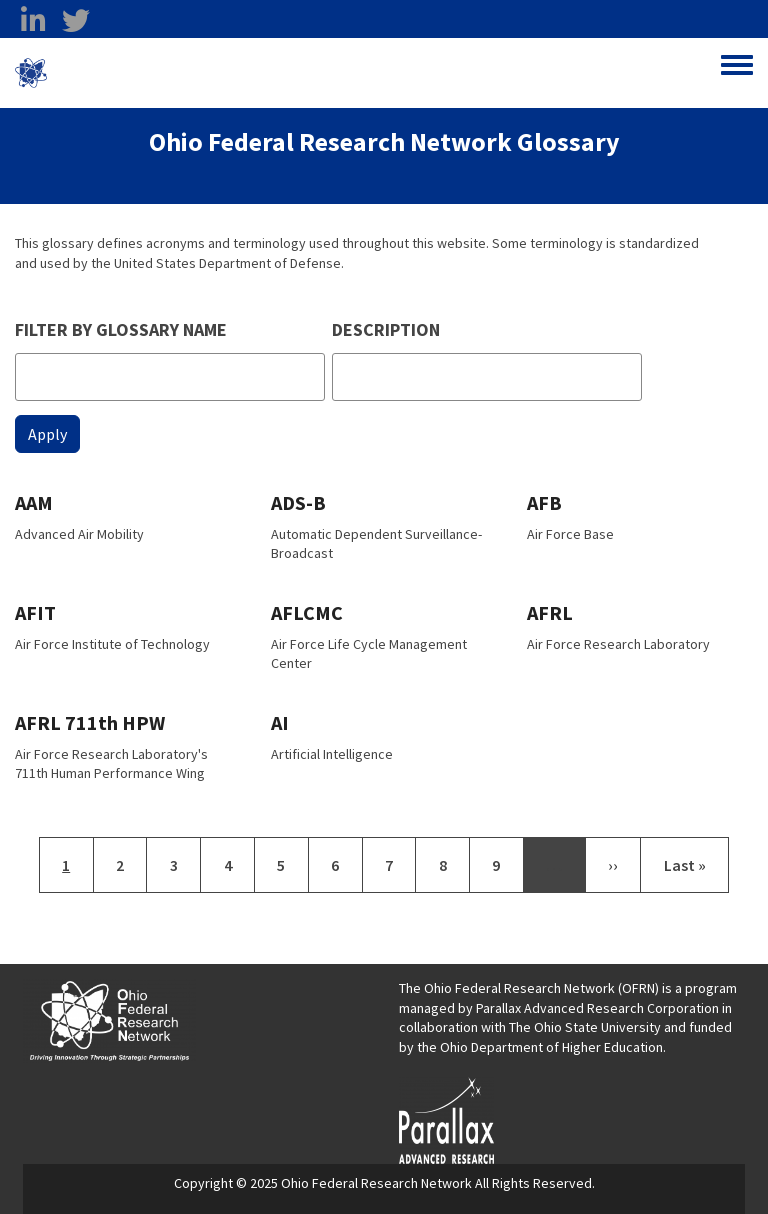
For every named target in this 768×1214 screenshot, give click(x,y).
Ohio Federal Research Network (164, 73)
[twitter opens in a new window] (76, 21)
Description (386, 329)
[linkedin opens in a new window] (33, 21)
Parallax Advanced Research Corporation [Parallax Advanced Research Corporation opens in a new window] (597, 1008)
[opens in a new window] (446, 1119)
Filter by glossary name (121, 329)
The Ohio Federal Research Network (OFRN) (529, 988)
